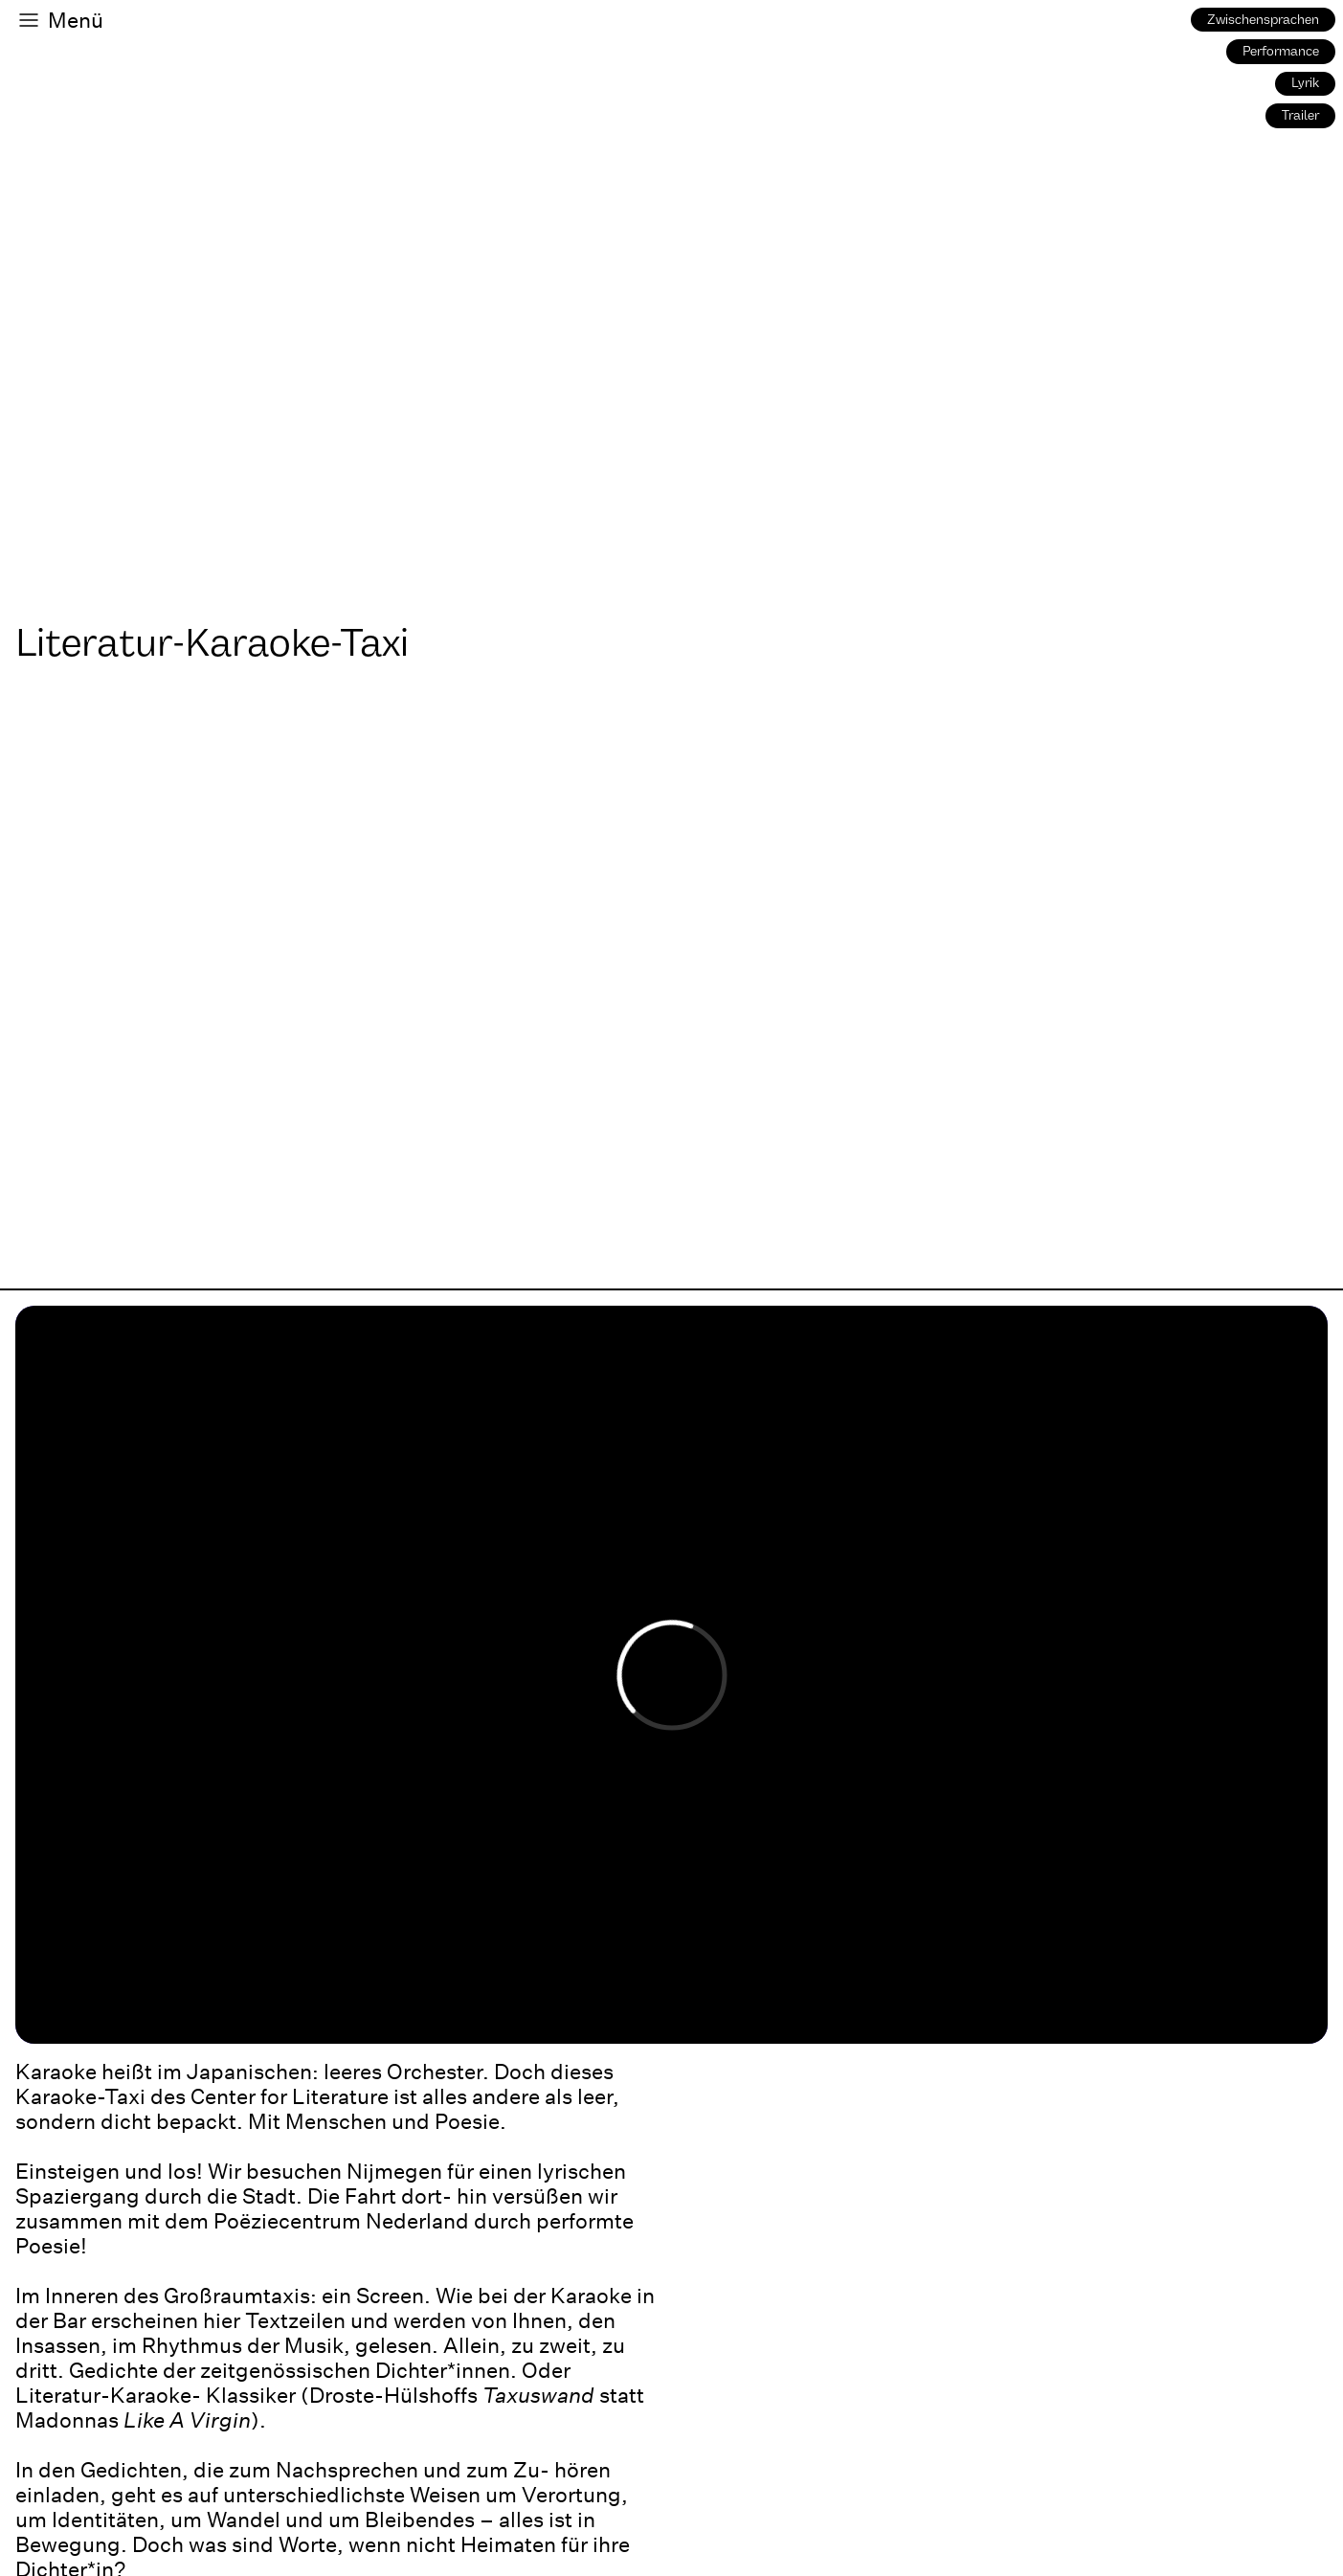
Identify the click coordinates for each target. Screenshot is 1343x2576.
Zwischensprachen (1263, 19)
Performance (1280, 51)
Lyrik (1305, 83)
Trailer (1300, 115)
